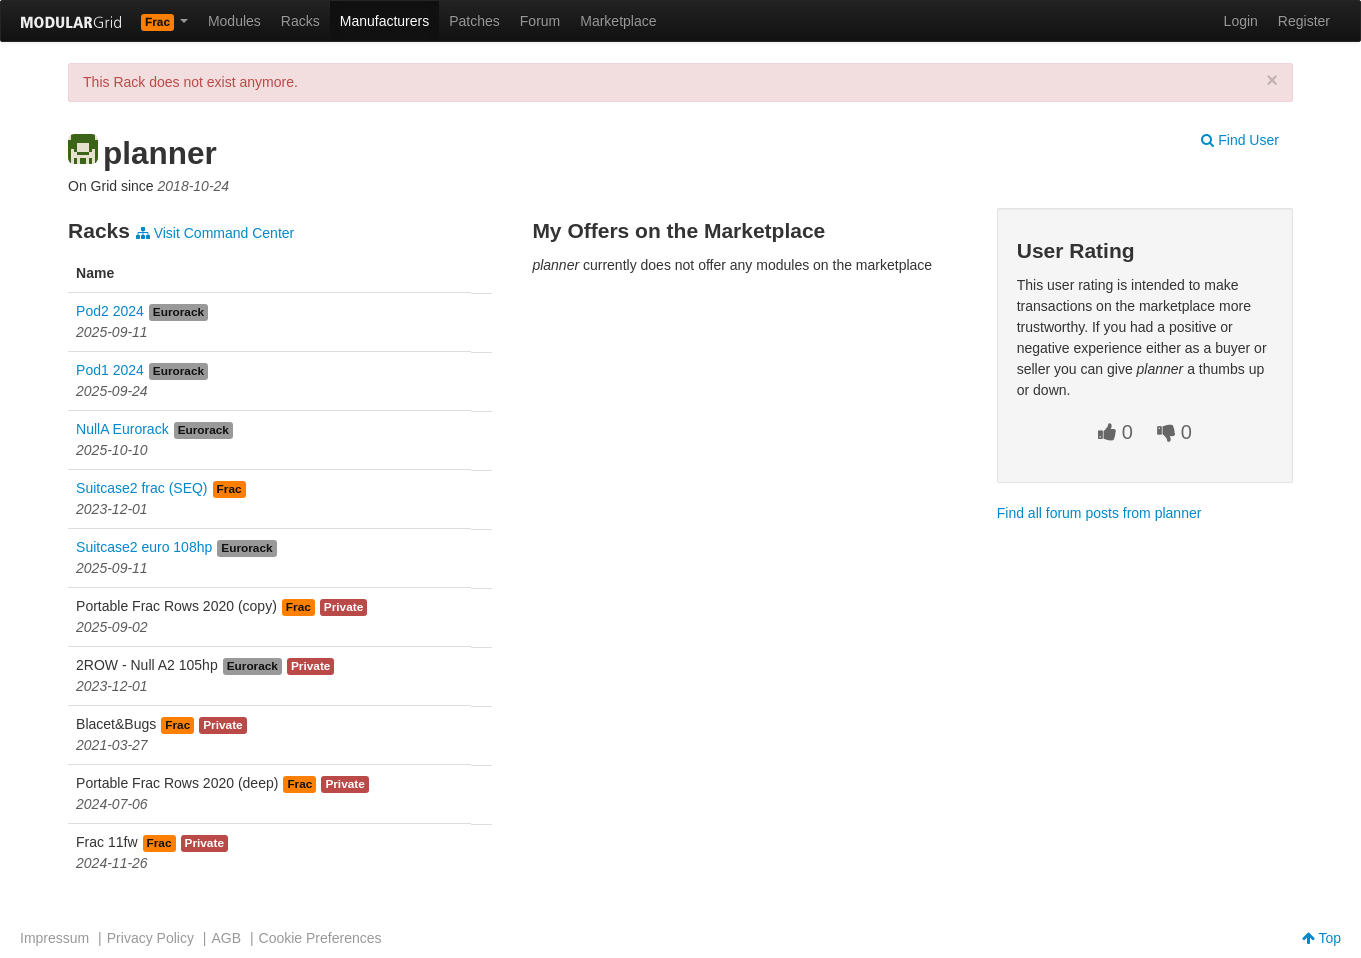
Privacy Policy (150, 938)
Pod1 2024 (110, 370)
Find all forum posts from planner (1099, 513)
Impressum (54, 938)
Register (1304, 21)
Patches (474, 21)
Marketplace (618, 21)
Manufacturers (384, 21)
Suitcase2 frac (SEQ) (142, 488)
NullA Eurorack (122, 429)
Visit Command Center (215, 233)
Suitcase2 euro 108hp (144, 547)
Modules (234, 21)
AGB (226, 938)
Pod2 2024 (110, 311)
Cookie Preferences (320, 938)
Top (1321, 938)
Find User (1240, 140)
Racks (300, 21)
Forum (540, 21)
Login (1241, 21)
